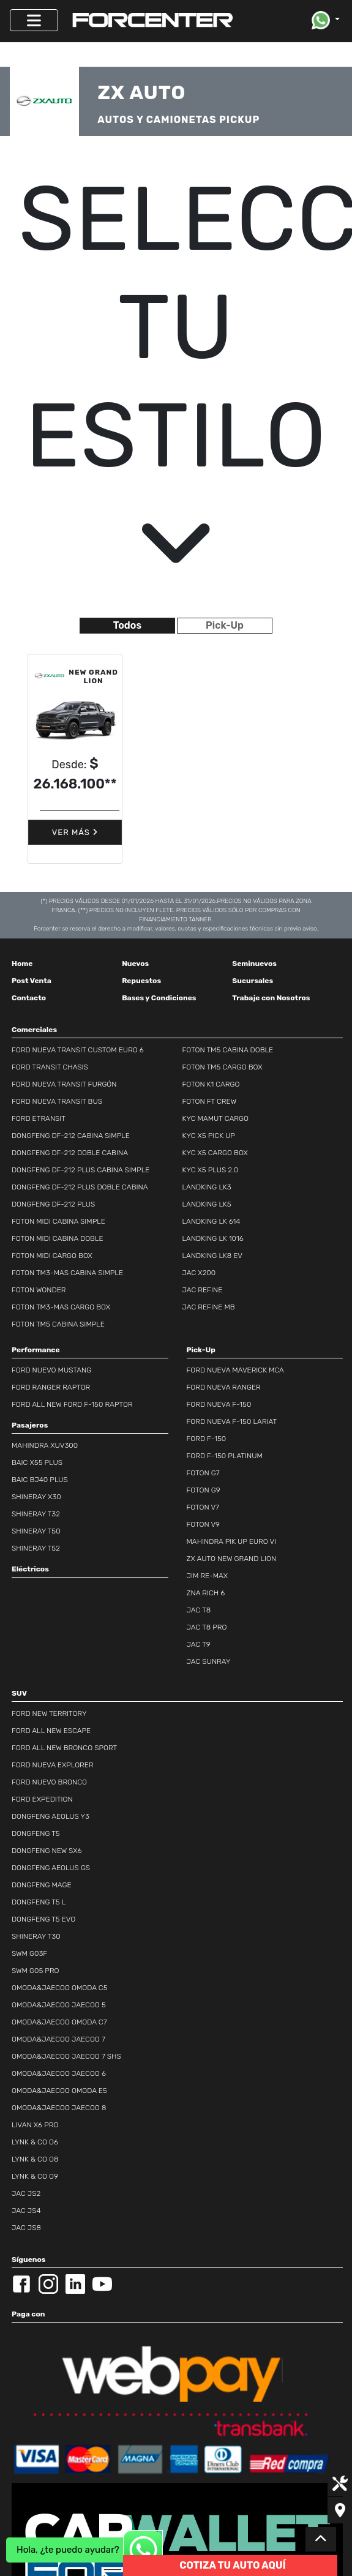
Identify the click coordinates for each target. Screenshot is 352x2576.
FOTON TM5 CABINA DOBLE (228, 1050)
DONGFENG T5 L (39, 1902)
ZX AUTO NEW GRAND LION (232, 1558)
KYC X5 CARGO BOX (215, 1152)
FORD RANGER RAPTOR (51, 1387)
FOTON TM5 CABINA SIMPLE (58, 1324)
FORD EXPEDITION (42, 1799)
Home (22, 963)
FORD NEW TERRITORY (49, 1713)
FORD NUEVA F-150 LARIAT (232, 1421)
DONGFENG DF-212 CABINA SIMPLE (71, 1135)
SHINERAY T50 (36, 1531)
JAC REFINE (202, 1290)
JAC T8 (199, 1610)
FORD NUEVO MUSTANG (51, 1370)
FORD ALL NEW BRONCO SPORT (64, 1747)
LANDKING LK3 (206, 1187)
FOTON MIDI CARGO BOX (52, 1255)
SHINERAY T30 (36, 1936)
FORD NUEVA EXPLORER (53, 1765)
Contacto (29, 998)
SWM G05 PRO (35, 1970)
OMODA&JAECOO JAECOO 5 (59, 2005)
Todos (127, 625)
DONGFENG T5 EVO (43, 1919)
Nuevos (135, 963)
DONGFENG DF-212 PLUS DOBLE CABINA (80, 1187)
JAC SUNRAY (209, 1661)
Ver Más (75, 832)
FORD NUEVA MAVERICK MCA (235, 1370)
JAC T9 (199, 1644)
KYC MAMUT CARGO (215, 1118)
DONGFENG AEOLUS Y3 (50, 1816)
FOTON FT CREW (209, 1101)
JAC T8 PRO (207, 1627)
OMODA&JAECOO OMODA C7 (59, 2022)
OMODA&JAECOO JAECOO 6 (59, 2073)
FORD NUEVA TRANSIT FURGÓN (64, 1084)
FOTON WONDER (39, 1290)
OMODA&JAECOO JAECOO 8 (59, 2107)
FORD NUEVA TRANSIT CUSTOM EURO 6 (78, 1050)
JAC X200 (199, 1272)
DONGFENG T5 (36, 1833)
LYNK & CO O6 (35, 2142)
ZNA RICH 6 (206, 1593)
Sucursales (252, 980)
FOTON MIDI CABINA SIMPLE (58, 1221)
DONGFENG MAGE (42, 1885)
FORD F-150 (207, 1438)
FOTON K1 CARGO (211, 1084)
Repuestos (141, 980)
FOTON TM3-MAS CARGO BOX (61, 1307)
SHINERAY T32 (36, 1514)
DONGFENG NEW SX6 (47, 1850)
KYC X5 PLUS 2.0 (210, 1170)
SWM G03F (29, 1953)
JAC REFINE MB (208, 1307)
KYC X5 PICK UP (208, 1135)
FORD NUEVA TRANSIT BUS (57, 1101)
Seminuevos (254, 963)
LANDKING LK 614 (211, 1221)
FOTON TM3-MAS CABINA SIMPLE (67, 1272)
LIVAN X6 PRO (35, 2125)
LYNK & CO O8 (35, 2159)
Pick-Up (225, 625)
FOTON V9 (203, 1524)
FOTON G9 (203, 1490)
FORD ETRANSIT (39, 1118)
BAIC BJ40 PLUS (40, 1479)
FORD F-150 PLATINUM (225, 1455)
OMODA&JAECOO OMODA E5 (59, 2090)
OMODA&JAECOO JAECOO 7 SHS (66, 2056)
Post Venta (31, 980)
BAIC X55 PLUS (37, 1462)
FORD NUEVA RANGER (224, 1387)
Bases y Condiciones (159, 998)
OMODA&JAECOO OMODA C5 (60, 1987)
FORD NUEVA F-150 (219, 1404)
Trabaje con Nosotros (271, 998)
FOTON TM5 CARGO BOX (222, 1067)
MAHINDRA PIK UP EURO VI (232, 1541)
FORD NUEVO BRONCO (49, 1782)
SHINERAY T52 (36, 1548)
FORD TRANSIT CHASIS (50, 1067)
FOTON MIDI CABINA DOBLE (57, 1238)
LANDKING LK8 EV (212, 1255)
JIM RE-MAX (207, 1575)
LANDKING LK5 (206, 1204)
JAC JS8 (26, 2227)
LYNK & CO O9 (35, 2176)
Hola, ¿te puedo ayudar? (68, 2549)
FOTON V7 (203, 1507)
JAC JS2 (26, 2193)
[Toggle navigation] (34, 20)
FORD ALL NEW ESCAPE (51, 1730)
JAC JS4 (26, 2210)
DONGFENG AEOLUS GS (51, 1867)
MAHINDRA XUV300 (45, 1445)
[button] (326, 20)
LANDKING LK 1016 (213, 1238)
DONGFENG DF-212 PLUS (53, 1204)
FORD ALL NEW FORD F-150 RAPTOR (72, 1404)
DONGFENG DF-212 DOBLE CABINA (70, 1152)
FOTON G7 (203, 1473)
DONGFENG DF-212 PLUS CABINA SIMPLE (80, 1170)
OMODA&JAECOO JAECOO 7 (58, 2039)
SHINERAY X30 (36, 1496)
